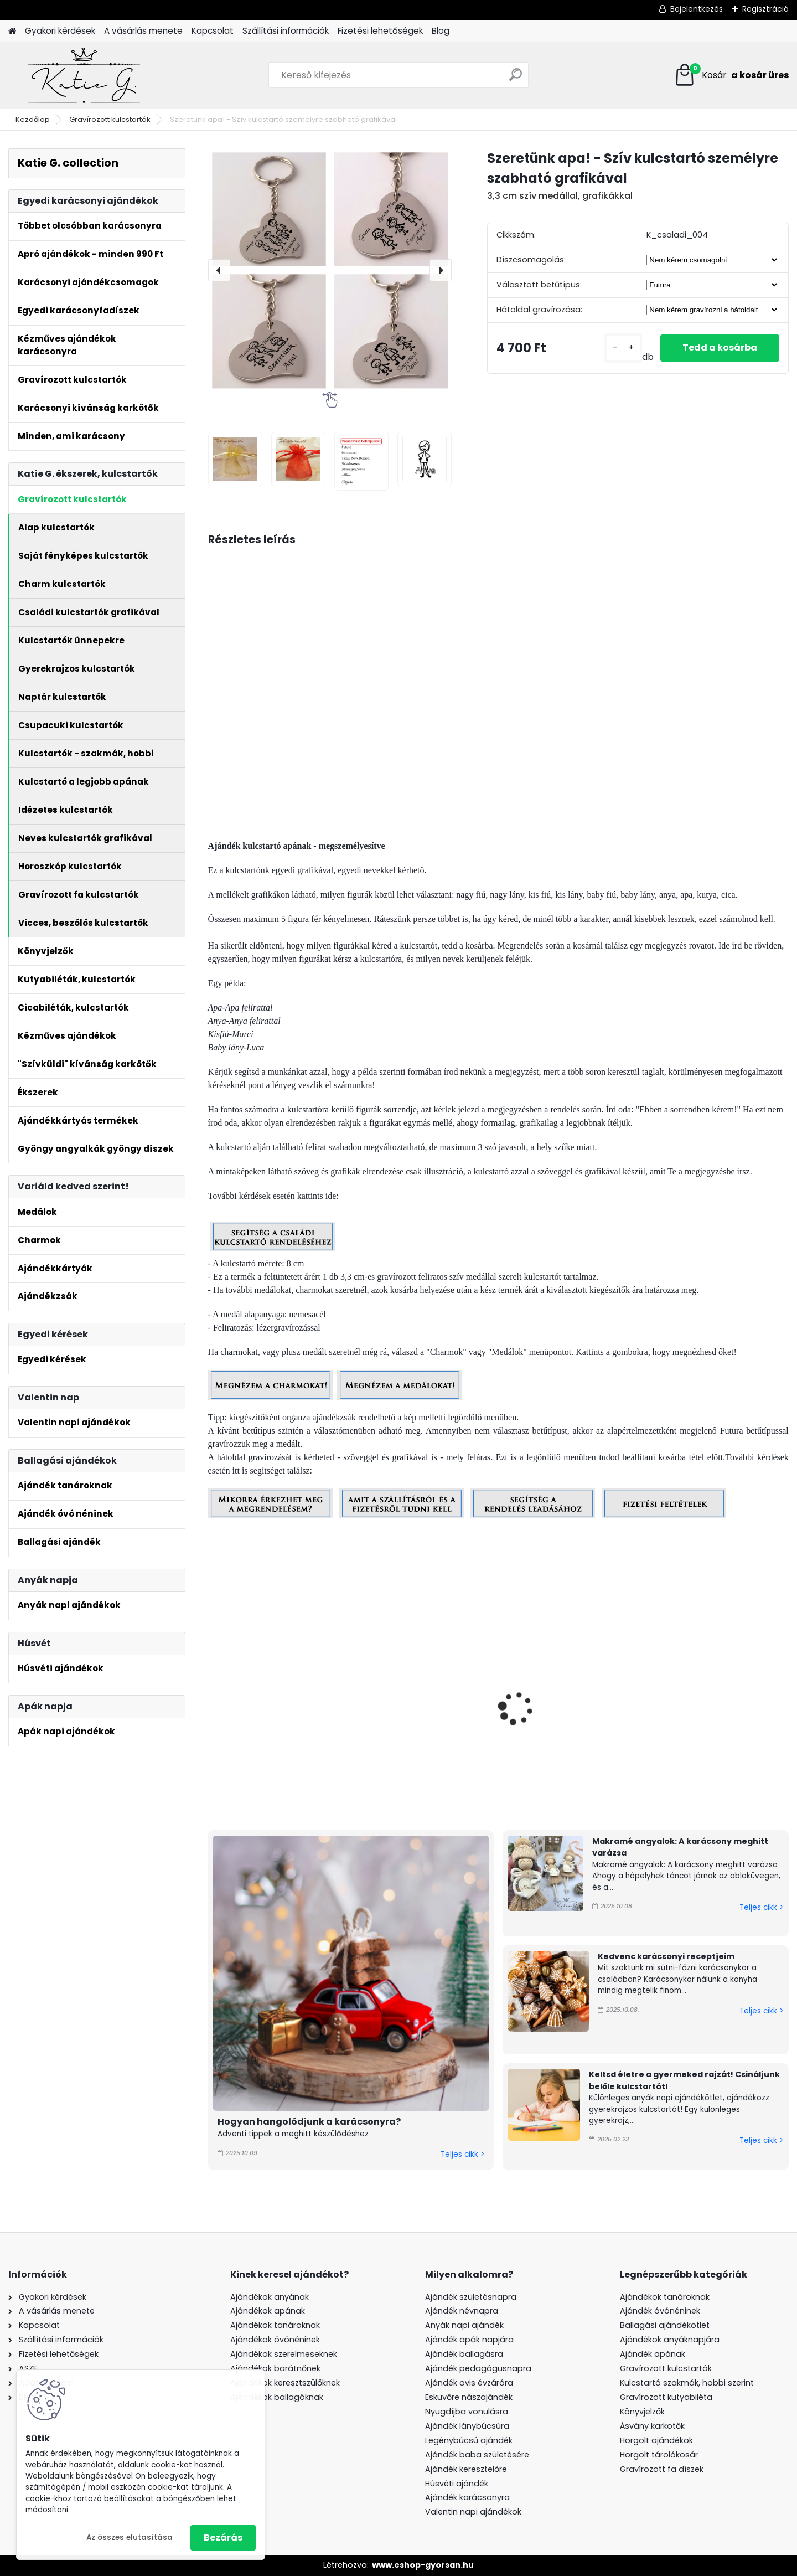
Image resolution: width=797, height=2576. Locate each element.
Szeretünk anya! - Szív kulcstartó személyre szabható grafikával (706, 1739)
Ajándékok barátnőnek (275, 2368)
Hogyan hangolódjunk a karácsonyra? (309, 2121)
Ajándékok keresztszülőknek (285, 2382)
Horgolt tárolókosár (659, 2454)
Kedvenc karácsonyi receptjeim (666, 1956)
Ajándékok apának (267, 2310)
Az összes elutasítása (129, 2537)
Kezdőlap (32, 119)
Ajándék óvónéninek (660, 2310)
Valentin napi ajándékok (473, 2511)
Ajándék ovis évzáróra (469, 2382)
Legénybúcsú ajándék (469, 2440)
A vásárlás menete (143, 31)
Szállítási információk (285, 31)
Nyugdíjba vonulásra (466, 2411)
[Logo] (84, 75)
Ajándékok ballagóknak (276, 2397)
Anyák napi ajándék (464, 2325)
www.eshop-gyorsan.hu (423, 2564)
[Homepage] (12, 31)
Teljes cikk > (462, 2154)
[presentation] (219, 270)
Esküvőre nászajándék (469, 2397)
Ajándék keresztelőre (466, 2469)
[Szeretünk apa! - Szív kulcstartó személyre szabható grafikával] (330, 270)
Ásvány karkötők (652, 2425)
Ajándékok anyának (269, 2296)
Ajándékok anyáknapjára (670, 2339)
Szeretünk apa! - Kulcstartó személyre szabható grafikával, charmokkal (570, 1739)
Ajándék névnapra (461, 2310)
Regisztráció (765, 8)
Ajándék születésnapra (470, 2296)
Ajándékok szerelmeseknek (283, 2353)
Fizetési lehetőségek (380, 31)
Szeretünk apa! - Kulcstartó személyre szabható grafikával (275, 1739)
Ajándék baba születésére (477, 2454)
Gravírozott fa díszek (661, 2469)
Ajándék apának (653, 2353)
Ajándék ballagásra (464, 2353)
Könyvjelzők (642, 2411)
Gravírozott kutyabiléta (666, 2397)
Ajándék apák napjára (469, 2339)
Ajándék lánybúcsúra (467, 2425)
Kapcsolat (213, 31)
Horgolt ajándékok (656, 2440)
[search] (515, 79)
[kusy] (623, 348)
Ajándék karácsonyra (467, 2497)
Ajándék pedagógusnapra (478, 2368)
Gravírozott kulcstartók (110, 119)
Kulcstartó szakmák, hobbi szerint (687, 2382)
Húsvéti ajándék (456, 2483)
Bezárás (223, 2537)
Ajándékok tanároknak (275, 2325)
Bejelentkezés (696, 8)
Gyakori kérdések (60, 31)
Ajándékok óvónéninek (275, 2339)
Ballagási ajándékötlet (665, 2325)
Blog (440, 31)
